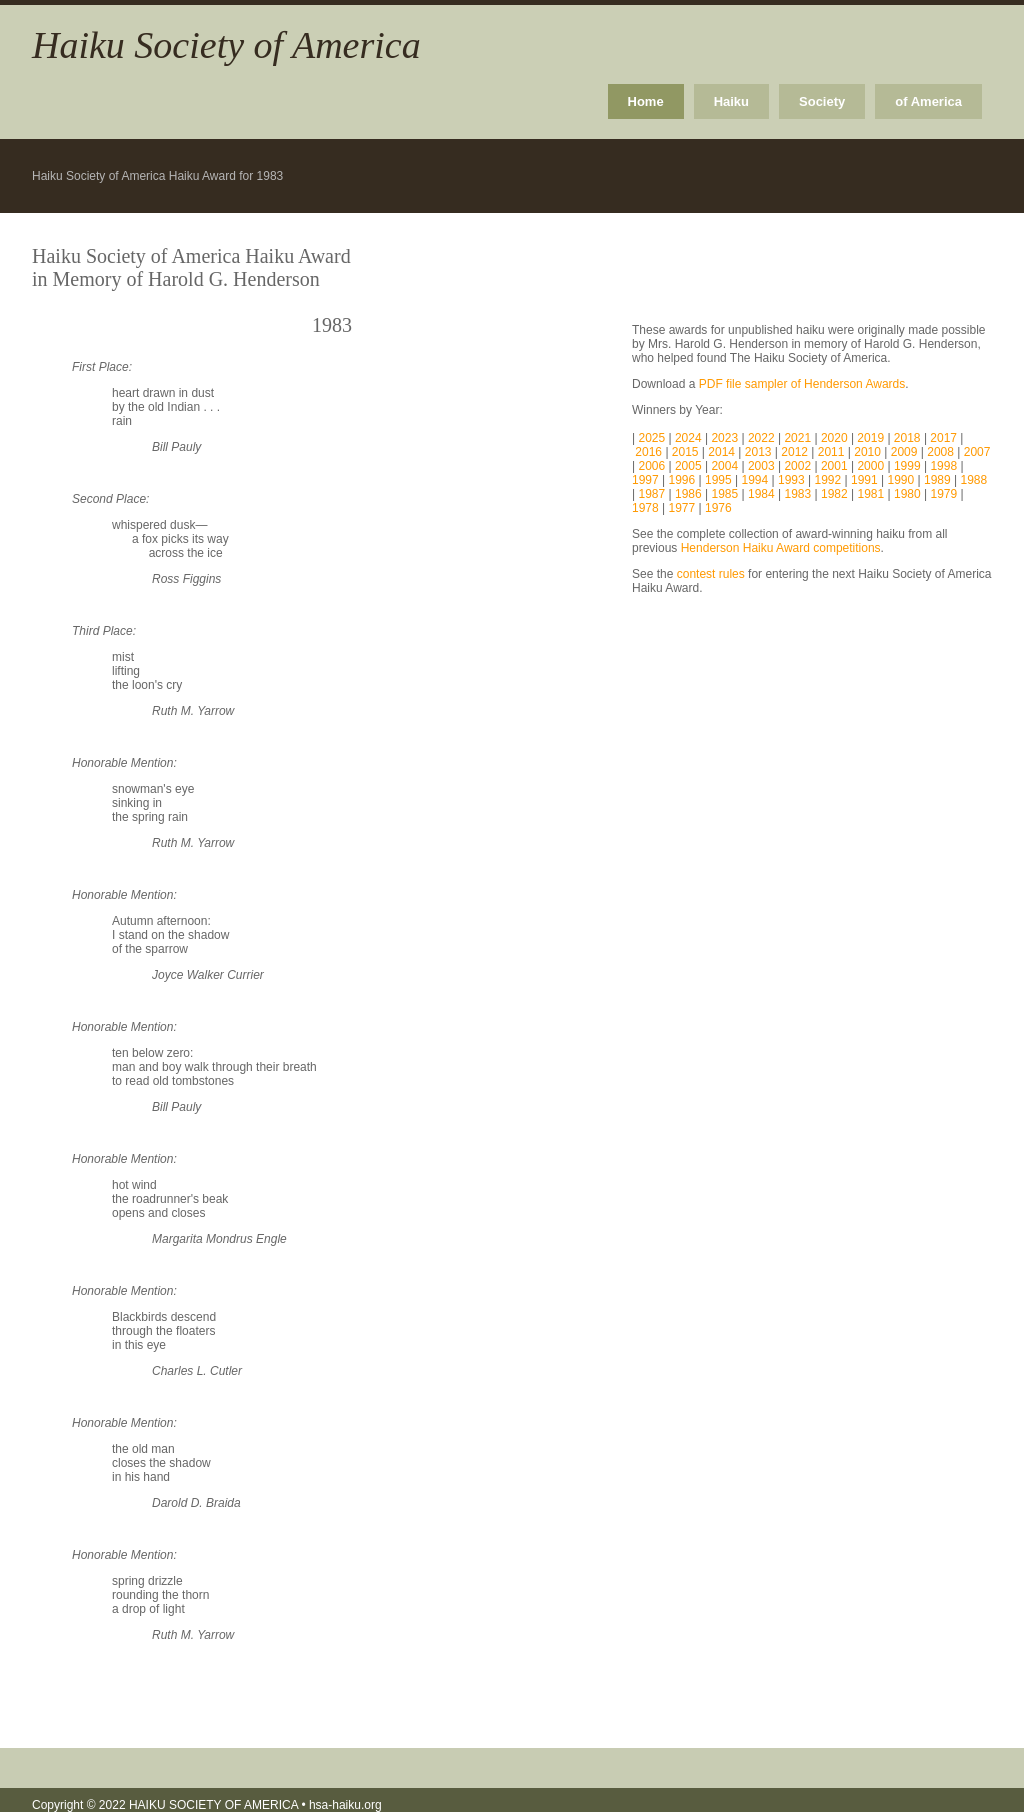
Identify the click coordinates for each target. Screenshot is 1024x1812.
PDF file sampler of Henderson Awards (802, 384)
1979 (943, 494)
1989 (937, 480)
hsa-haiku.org (345, 1805)
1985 (724, 494)
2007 (977, 452)
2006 (653, 466)
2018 (909, 438)
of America (928, 101)
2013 (760, 452)
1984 (761, 494)
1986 (688, 494)
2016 (650, 452)
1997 (645, 480)
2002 (797, 466)
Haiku (731, 101)
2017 (945, 438)
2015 (687, 452)
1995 (718, 480)
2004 (723, 466)
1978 (645, 508)
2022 (763, 438)
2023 (726, 438)
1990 (901, 480)
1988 (974, 480)
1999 (907, 466)
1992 (828, 480)
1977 (682, 508)
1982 (834, 494)
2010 (867, 452)
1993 (791, 480)
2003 (761, 466)
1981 (870, 494)
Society (822, 101)
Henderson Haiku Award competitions (781, 548)
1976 (718, 508)
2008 (942, 452)
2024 (690, 438)
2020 (836, 438)
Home (646, 101)
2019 (872, 438)
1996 (682, 480)
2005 (688, 466)
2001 (834, 466)
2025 (653, 438)
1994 (755, 480)
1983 (797, 494)
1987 (651, 494)
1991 (864, 480)
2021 (799, 438)
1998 (943, 466)
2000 (870, 466)
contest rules (711, 574)
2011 (833, 452)
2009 (906, 452)
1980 (907, 494)
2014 (723, 452)
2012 (796, 452)
